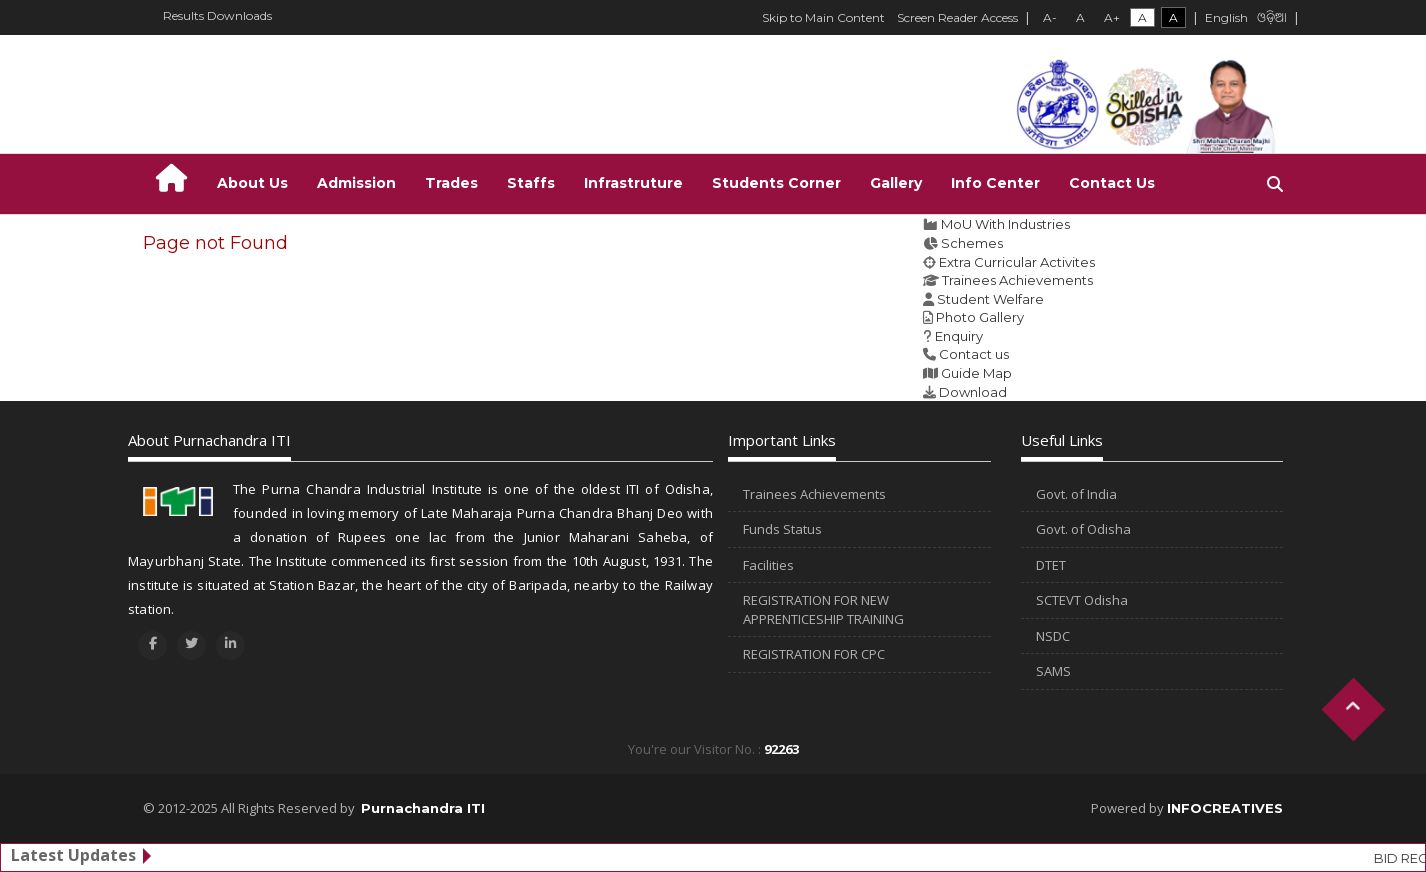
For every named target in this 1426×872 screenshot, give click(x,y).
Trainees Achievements (1017, 280)
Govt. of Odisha (1083, 529)
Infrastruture (633, 183)
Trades (451, 183)
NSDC (1053, 636)
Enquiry (959, 336)
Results (183, 15)
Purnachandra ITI (423, 808)
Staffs (531, 183)
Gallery (896, 183)
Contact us (974, 354)
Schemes (972, 243)
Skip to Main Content (823, 17)
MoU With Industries (1005, 224)
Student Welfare (990, 299)
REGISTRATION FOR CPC (814, 654)
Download (973, 392)
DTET (1051, 565)
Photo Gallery (980, 317)
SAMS (1053, 671)
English (1226, 17)
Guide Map (976, 373)
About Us (252, 183)
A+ (1112, 17)
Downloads (239, 15)
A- (1050, 17)
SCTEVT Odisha (1082, 600)
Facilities (768, 565)
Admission (356, 183)
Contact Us (1112, 183)
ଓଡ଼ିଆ (1272, 19)
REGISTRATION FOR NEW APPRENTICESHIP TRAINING (823, 609)
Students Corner (776, 183)
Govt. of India (1076, 494)
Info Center (995, 183)
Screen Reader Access (957, 17)
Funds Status (782, 529)
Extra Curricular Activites (1017, 262)
